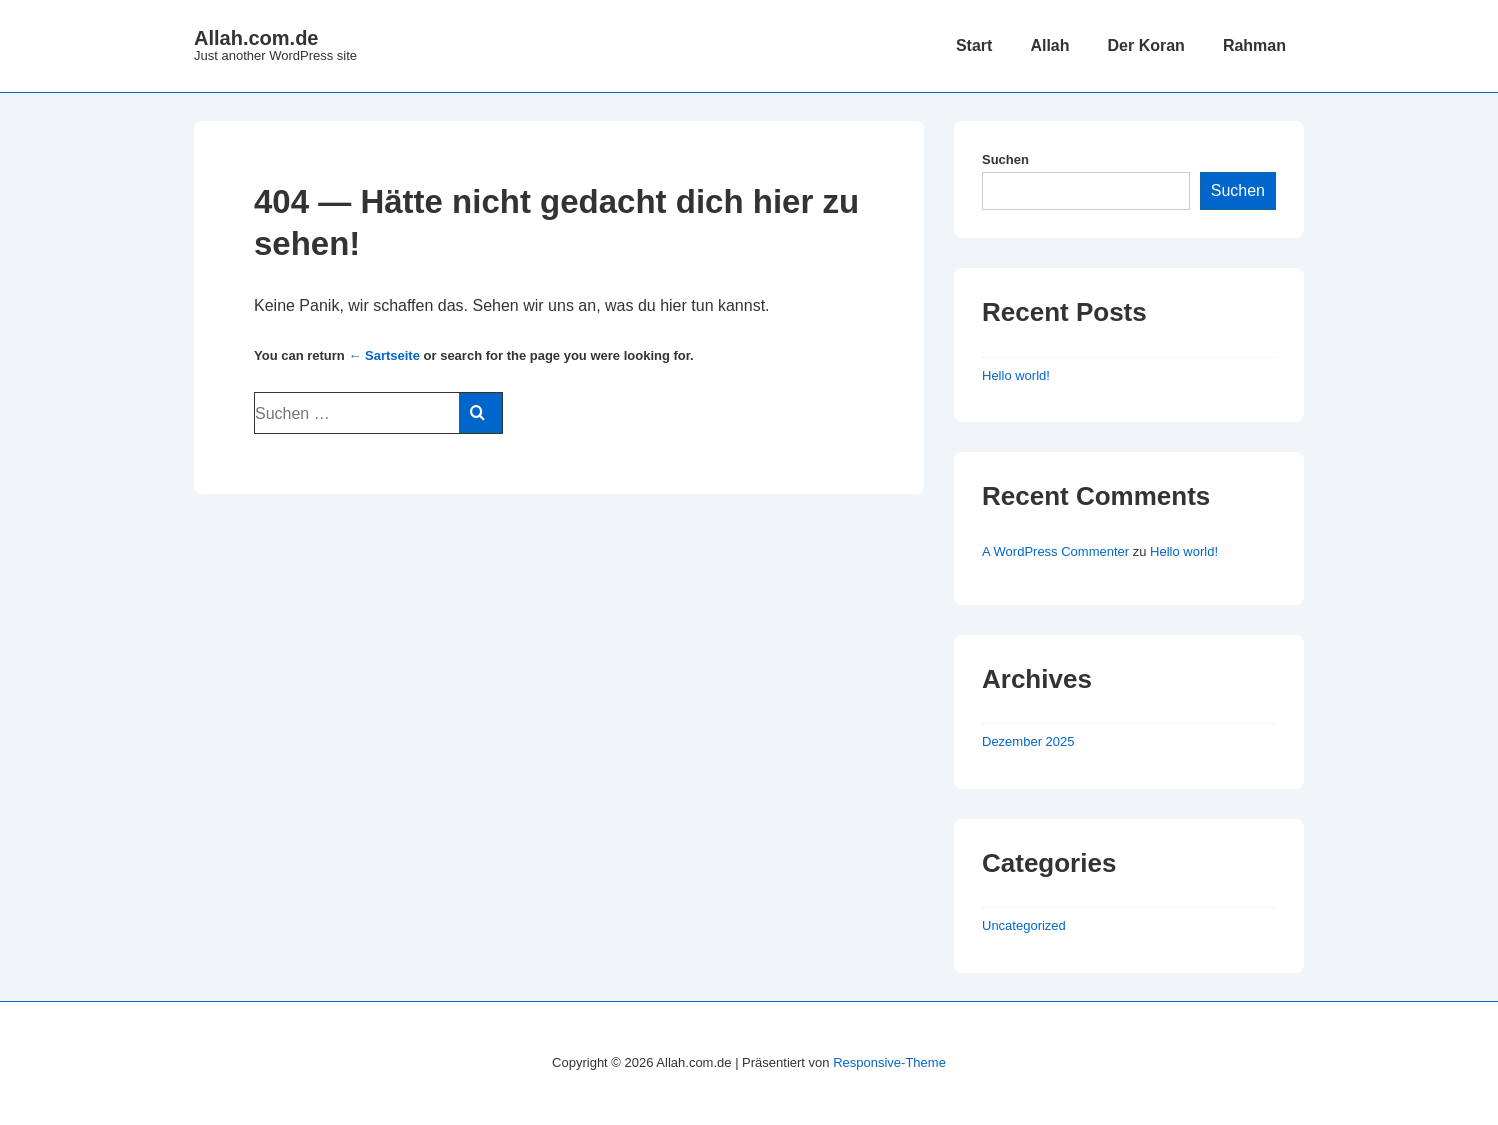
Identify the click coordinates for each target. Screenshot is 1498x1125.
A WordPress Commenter (1055, 551)
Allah (1049, 45)
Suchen (1005, 159)
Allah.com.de (256, 38)
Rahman (1254, 45)
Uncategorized (1024, 925)
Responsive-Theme (889, 1062)
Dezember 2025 (1028, 741)
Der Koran (1146, 45)
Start (974, 45)
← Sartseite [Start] (384, 355)
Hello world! (1016, 375)
